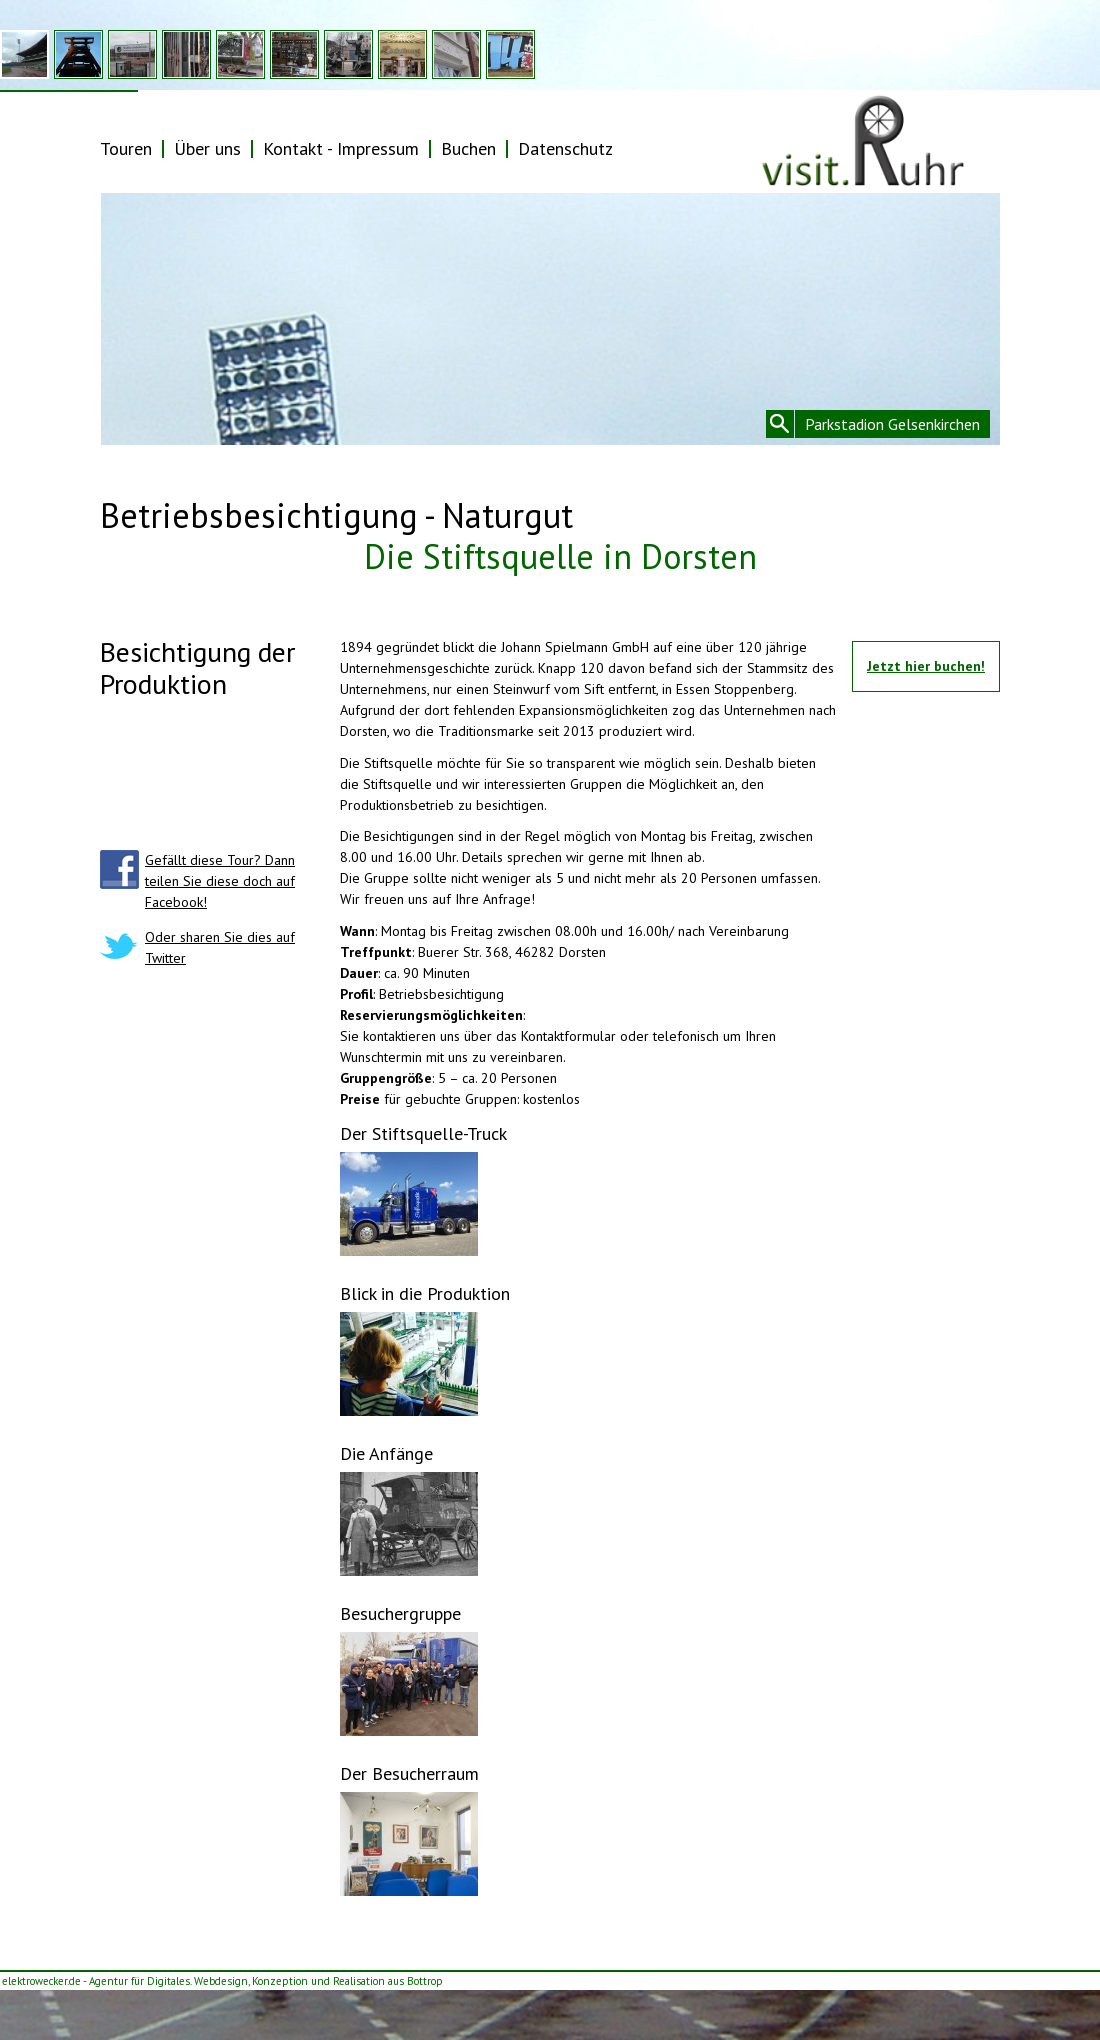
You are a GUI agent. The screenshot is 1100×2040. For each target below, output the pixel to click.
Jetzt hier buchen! (926, 666)
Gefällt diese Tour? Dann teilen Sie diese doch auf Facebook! (220, 881)
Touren (126, 148)
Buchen (468, 148)
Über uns (207, 148)
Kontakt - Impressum (341, 148)
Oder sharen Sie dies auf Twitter (220, 947)
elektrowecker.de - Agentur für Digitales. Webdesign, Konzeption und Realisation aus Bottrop (222, 1981)
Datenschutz (565, 148)
